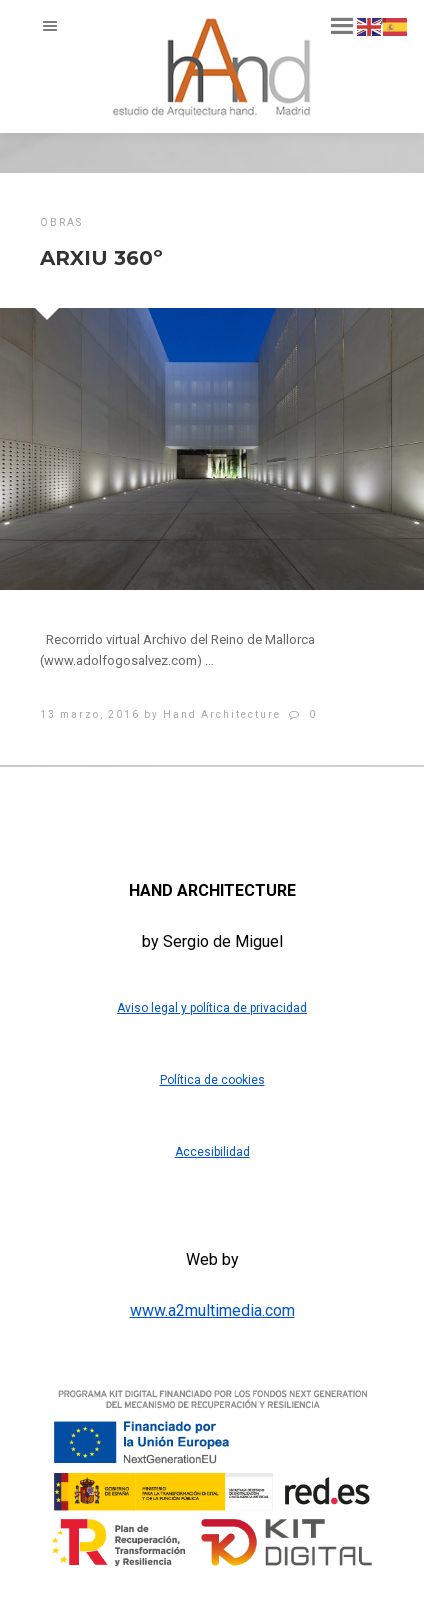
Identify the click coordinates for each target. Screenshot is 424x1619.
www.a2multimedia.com (212, 1310)
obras (61, 222)
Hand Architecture (222, 714)
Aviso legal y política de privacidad (212, 1008)
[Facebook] (155, 807)
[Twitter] (183, 807)
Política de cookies (212, 1080)
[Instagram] (267, 807)
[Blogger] (239, 807)
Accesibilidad (212, 1152)
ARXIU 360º (101, 258)
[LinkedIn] (211, 807)
